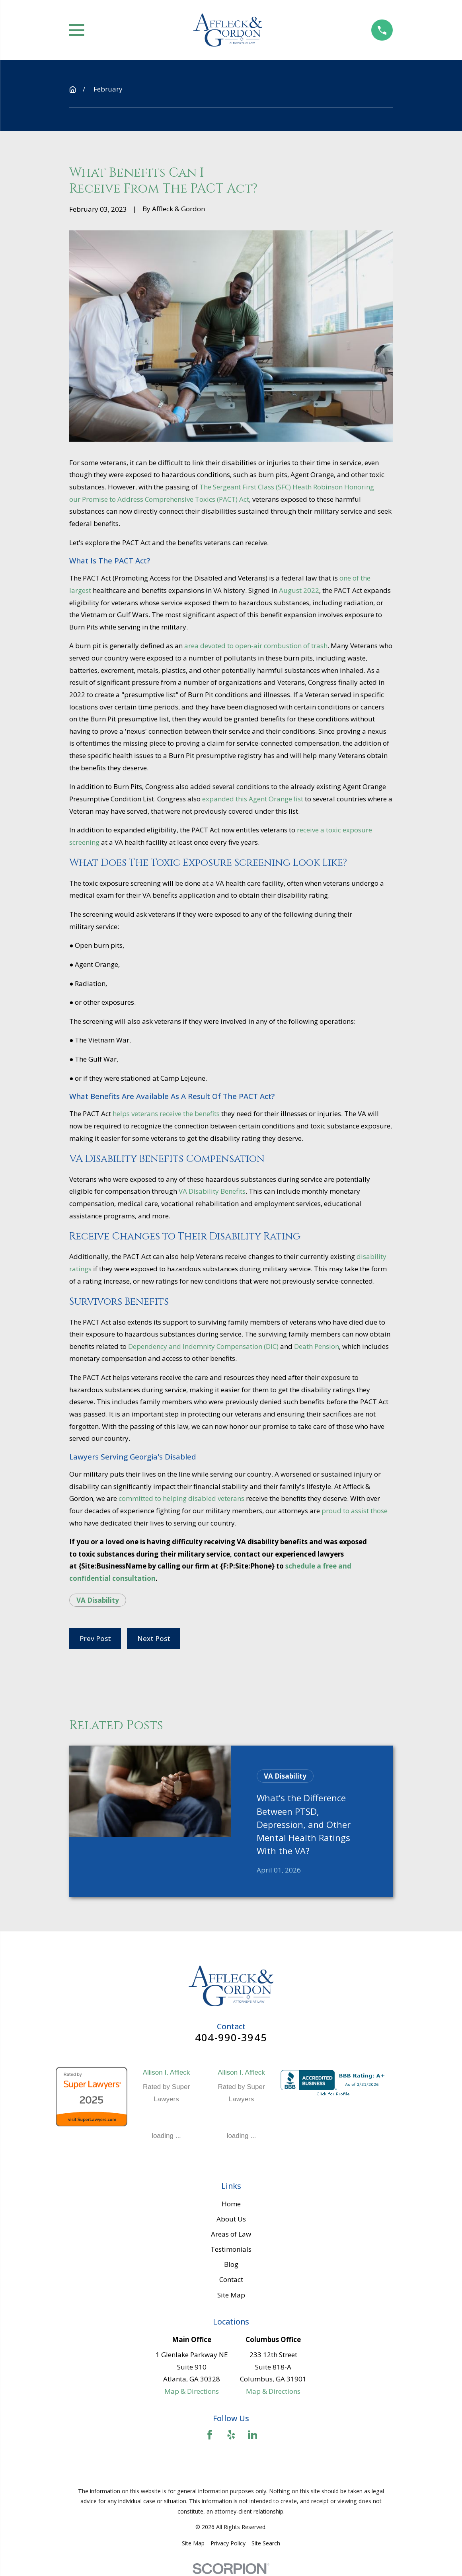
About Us (231, 2218)
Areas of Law (231, 2234)
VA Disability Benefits (212, 1191)
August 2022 (299, 590)
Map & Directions (191, 2391)
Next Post (153, 1638)
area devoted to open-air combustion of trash (255, 645)
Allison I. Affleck (166, 2072)
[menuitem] (193, 2543)
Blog (231, 2264)
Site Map (231, 2294)
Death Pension (316, 1346)
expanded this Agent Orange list (252, 798)
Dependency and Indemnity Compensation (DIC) (203, 1346)
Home (231, 2203)
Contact (231, 2279)
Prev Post (95, 1638)
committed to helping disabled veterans (181, 1498)
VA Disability (97, 1600)
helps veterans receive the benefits (166, 1113)
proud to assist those (355, 1510)
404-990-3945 (231, 2037)
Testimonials (231, 2249)
